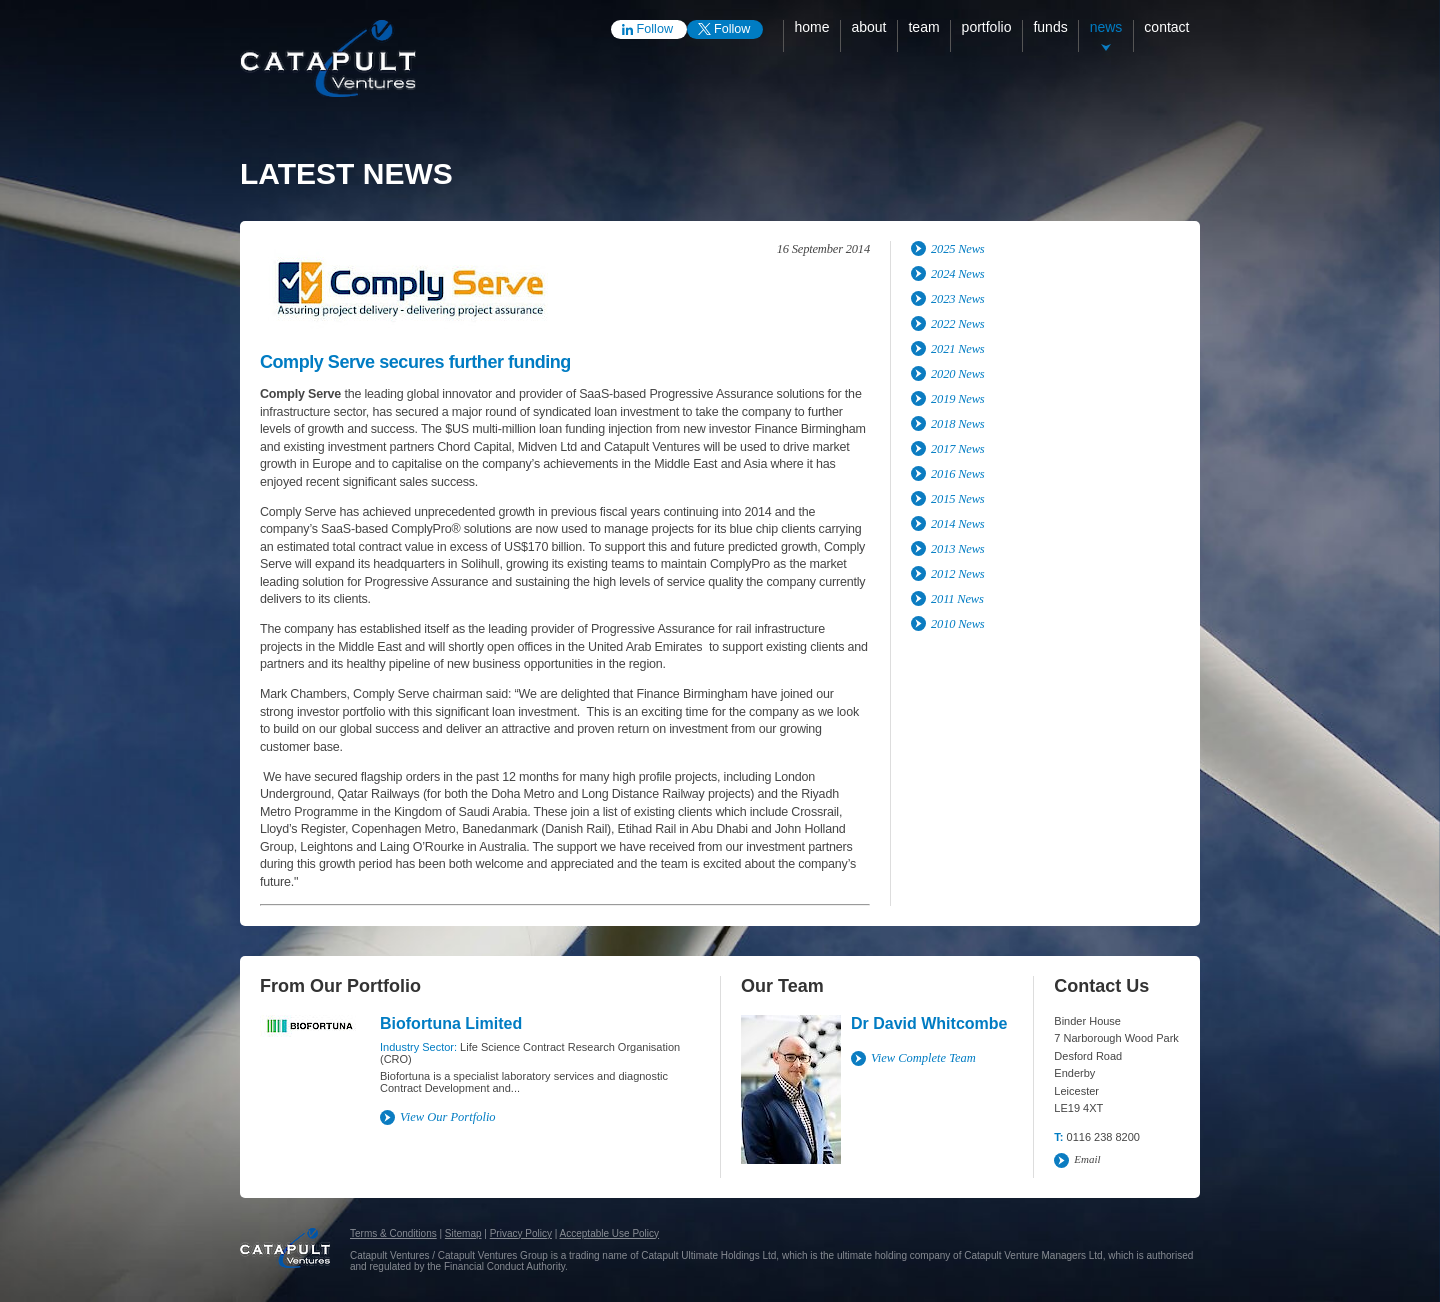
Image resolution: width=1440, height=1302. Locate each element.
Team (923, 27)
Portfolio (987, 27)
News (1106, 27)
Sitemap (463, 1233)
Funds (1050, 27)
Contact (1166, 27)
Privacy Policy (521, 1233)
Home (811, 27)
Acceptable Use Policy (610, 1233)
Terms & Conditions (393, 1233)
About (868, 27)
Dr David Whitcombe (929, 1023)
